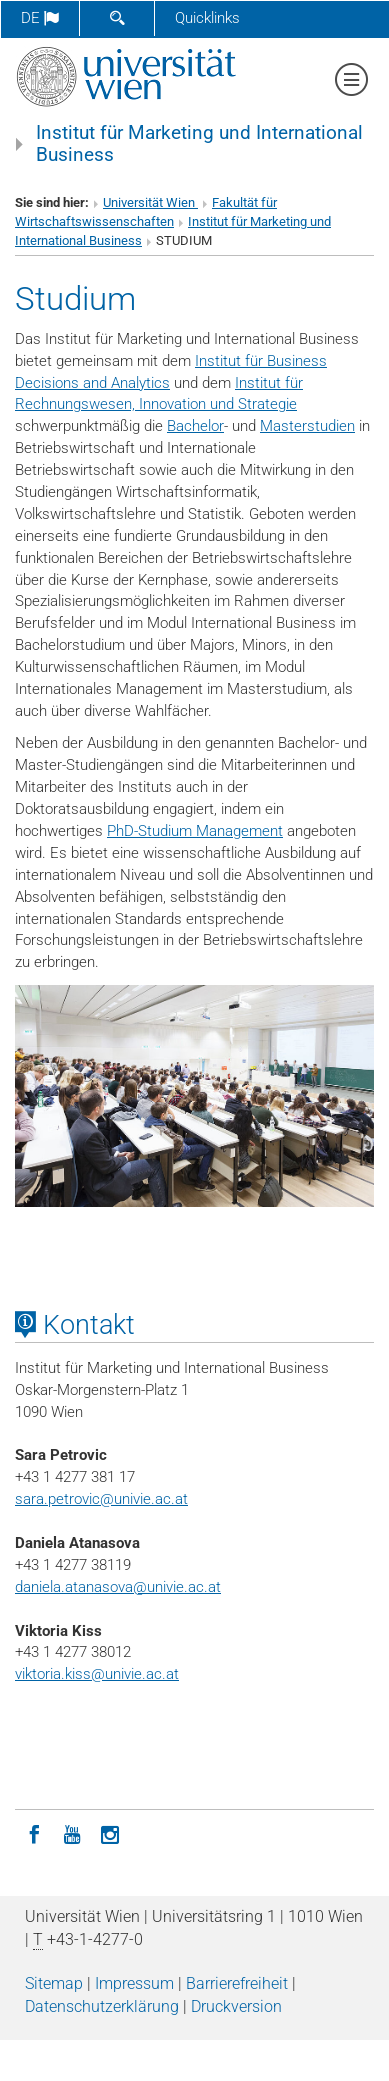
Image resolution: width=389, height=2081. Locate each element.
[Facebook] (34, 1833)
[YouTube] (72, 1833)
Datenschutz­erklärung (102, 2006)
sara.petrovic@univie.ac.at (101, 1499)
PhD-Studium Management (195, 831)
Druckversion (236, 2006)
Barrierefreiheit (237, 1983)
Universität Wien (150, 202)
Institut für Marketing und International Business (199, 144)
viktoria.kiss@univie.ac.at (97, 1674)
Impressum (134, 1983)
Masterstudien (307, 426)
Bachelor (195, 426)
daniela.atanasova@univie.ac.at (118, 1587)
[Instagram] (110, 1833)
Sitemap (54, 1983)
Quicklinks (207, 18)
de (40, 18)
